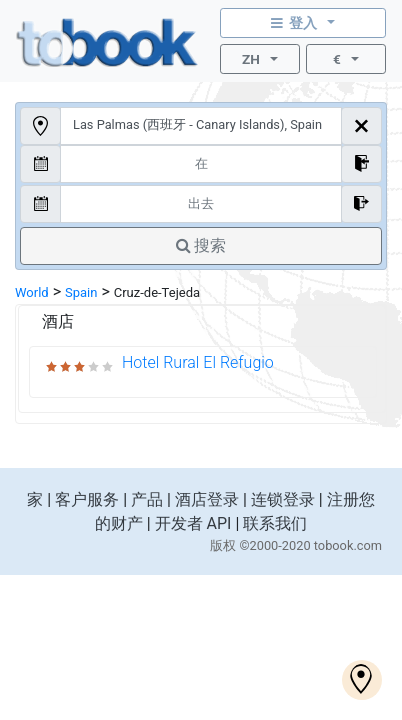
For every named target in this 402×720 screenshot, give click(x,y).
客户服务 (87, 499)
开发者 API (193, 523)
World (32, 292)
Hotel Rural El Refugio (198, 362)
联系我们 (275, 523)
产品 (147, 499)
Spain (81, 292)
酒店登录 (207, 499)
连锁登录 (283, 499)
